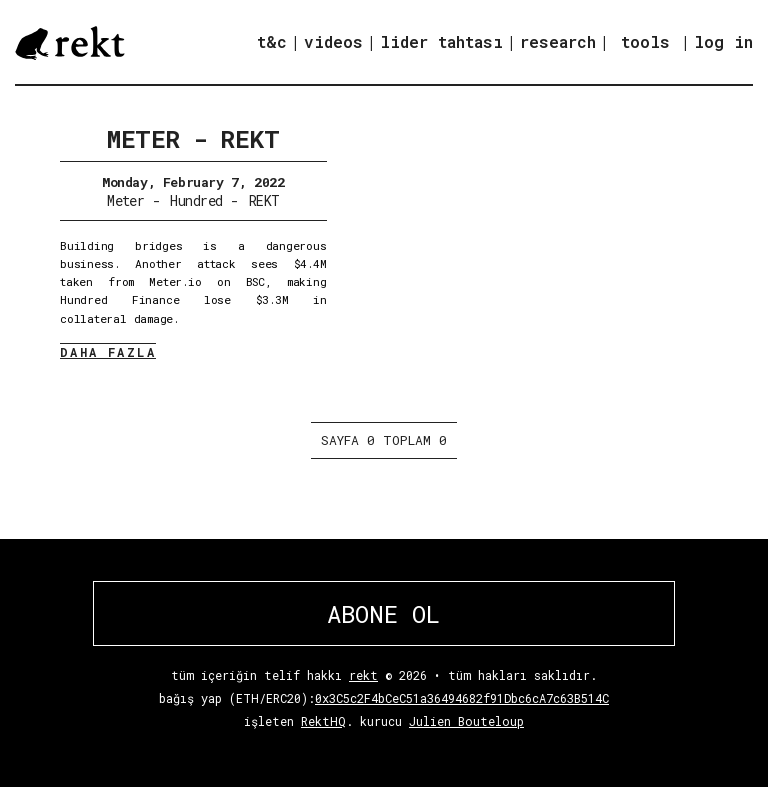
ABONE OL (383, 614)
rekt (363, 675)
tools (645, 41)
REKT (264, 200)
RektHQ (323, 721)
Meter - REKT (193, 139)
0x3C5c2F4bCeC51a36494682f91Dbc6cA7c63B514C (462, 698)
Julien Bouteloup (466, 721)
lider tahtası (441, 41)
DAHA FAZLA (108, 352)
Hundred (196, 200)
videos (333, 41)
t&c (272, 41)
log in (723, 42)
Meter (125, 200)
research (558, 41)
